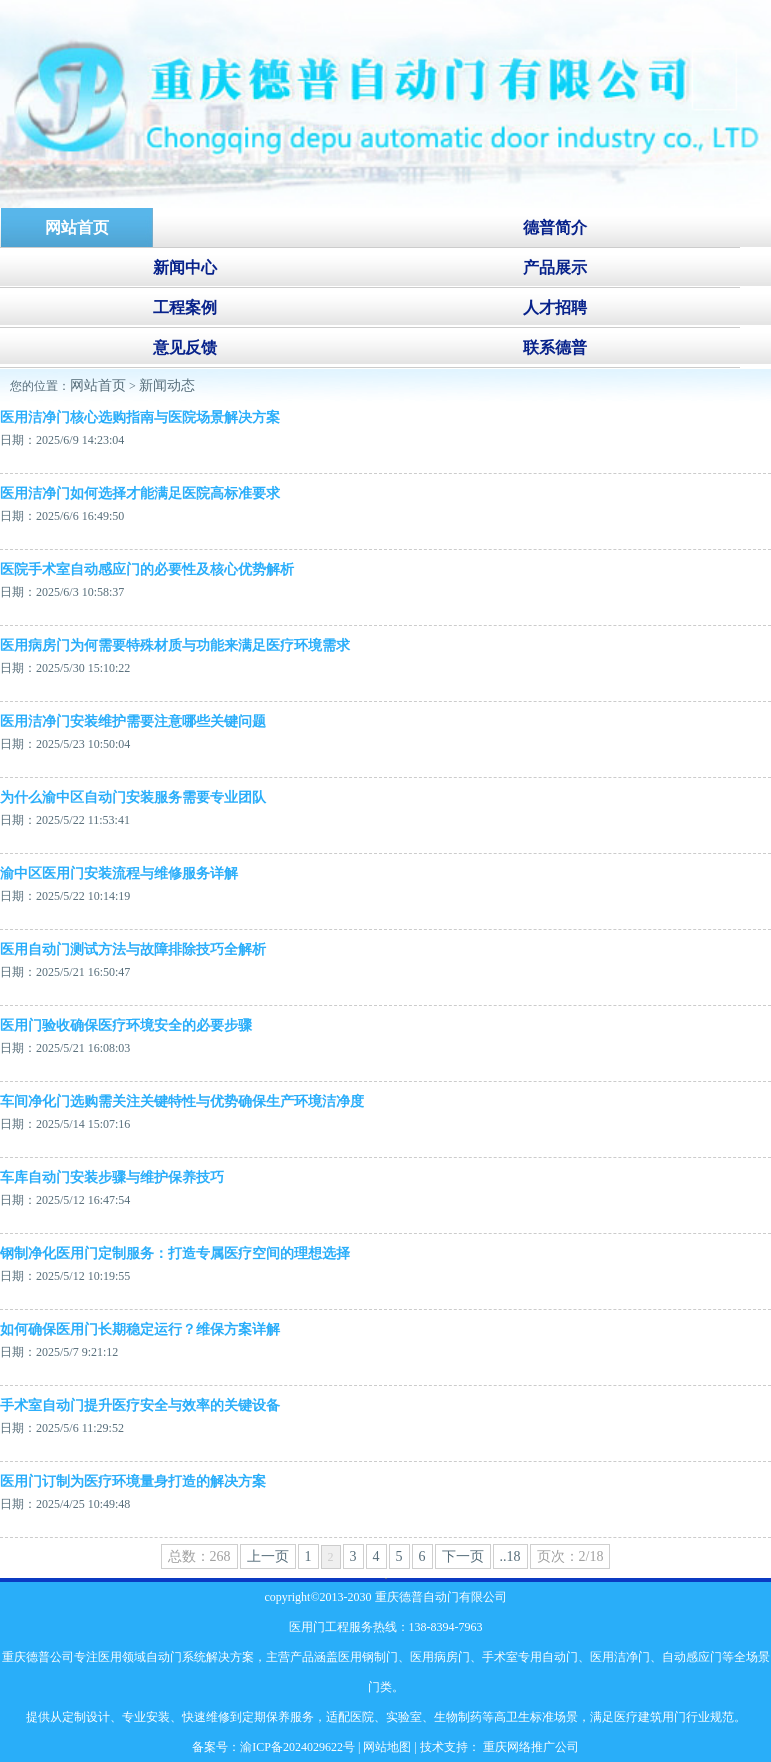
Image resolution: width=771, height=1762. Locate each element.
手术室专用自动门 (530, 1657)
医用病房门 (440, 1657)
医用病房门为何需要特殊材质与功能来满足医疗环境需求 (175, 645)
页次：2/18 (570, 1556)
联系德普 (555, 347)
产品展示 (555, 267)
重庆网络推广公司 (529, 1747)
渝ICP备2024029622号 (297, 1747)
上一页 (268, 1556)
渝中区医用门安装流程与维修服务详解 (119, 873)
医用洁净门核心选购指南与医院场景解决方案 (140, 417)
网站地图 (387, 1747)
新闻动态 (167, 385)
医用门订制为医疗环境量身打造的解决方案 (133, 1481)
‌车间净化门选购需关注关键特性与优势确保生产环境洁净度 (182, 1101)
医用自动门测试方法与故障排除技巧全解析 (133, 949)
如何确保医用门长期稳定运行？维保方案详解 (140, 1329)
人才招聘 (555, 307)
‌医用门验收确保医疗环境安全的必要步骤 (126, 1025)
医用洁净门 (620, 1657)
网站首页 (98, 385)
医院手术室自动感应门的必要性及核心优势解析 (147, 569)
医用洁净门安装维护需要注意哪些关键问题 (133, 721)
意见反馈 (185, 347)
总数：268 (199, 1556)
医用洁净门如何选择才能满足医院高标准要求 (140, 493)
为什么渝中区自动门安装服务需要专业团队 (133, 797)
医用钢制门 (368, 1657)
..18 (510, 1556)
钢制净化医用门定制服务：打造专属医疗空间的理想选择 (175, 1253)
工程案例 (185, 307)
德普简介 (555, 227)
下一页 (463, 1556)
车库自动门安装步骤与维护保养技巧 (112, 1177)
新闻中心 (185, 267)
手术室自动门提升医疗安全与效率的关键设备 (140, 1405)
